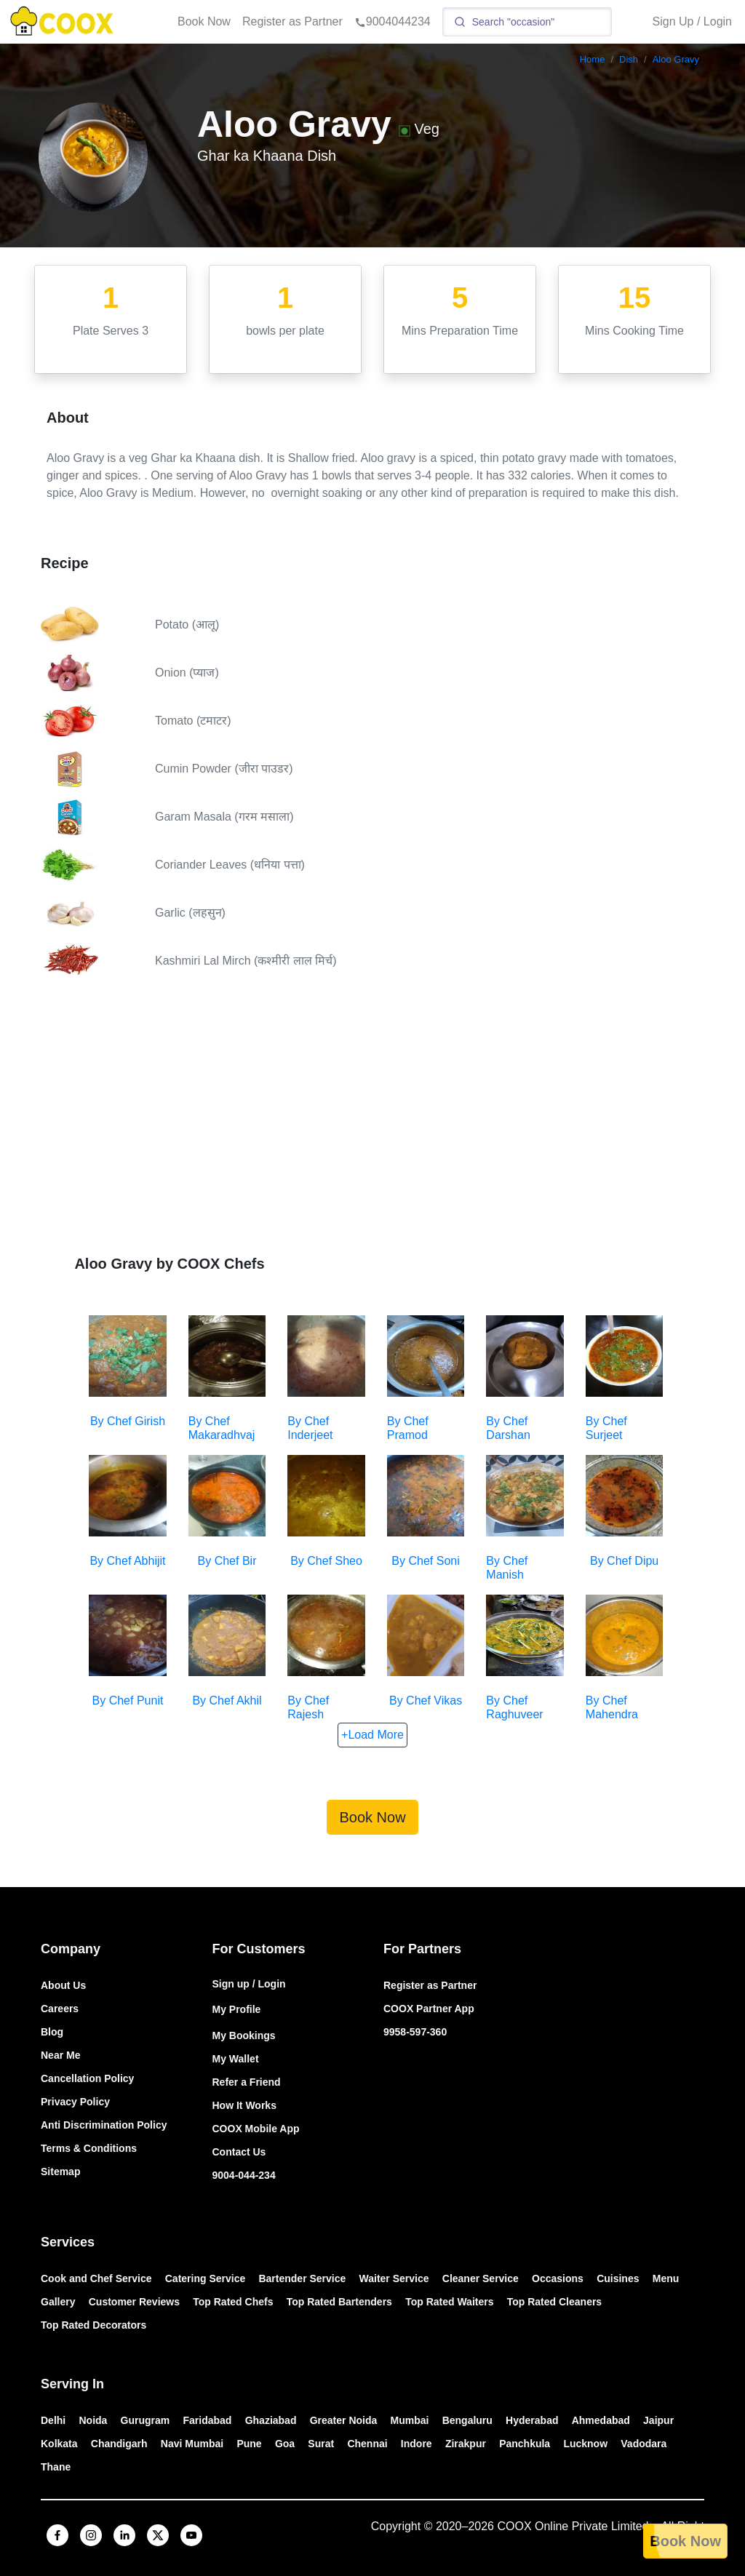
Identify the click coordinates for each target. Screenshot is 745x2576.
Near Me (60, 2055)
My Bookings (244, 2035)
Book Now (204, 21)
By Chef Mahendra (612, 1707)
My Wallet (235, 2059)
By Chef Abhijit (127, 1561)
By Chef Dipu (624, 1561)
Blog (52, 2032)
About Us (63, 1985)
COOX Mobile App (256, 2128)
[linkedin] (124, 2535)
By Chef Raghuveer (514, 1707)
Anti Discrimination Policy (104, 2125)
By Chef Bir (227, 1561)
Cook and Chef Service (96, 2278)
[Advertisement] (372, 1110)
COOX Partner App (428, 2008)
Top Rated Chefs (233, 2302)
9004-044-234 (244, 2175)
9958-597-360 (415, 2032)
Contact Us (239, 2152)
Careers (60, 2008)
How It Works (244, 2105)
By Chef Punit (128, 1700)
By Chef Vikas (425, 1700)
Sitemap (60, 2171)
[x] (158, 2535)
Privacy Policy (75, 2102)
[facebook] (57, 2535)
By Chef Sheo (326, 1561)
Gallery (58, 2302)
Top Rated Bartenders (339, 2302)
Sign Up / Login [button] (692, 21)
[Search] (527, 21)
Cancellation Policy (87, 2078)
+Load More (372, 1734)
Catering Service (205, 2278)
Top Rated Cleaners (554, 2302)
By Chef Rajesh (308, 1707)
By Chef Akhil (226, 1700)
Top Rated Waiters (449, 2302)
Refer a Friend (246, 2082)
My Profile (236, 2009)
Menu (666, 2278)
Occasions (557, 2278)
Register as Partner (292, 21)
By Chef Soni (425, 1561)
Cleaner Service (480, 2278)
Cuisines (618, 2278)
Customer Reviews (134, 2302)
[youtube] (191, 2535)
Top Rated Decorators (93, 2325)
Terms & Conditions (89, 2148)
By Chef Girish (127, 1421)
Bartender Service (302, 2278)
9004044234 (392, 21)
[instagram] (91, 2535)
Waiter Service (394, 2278)
